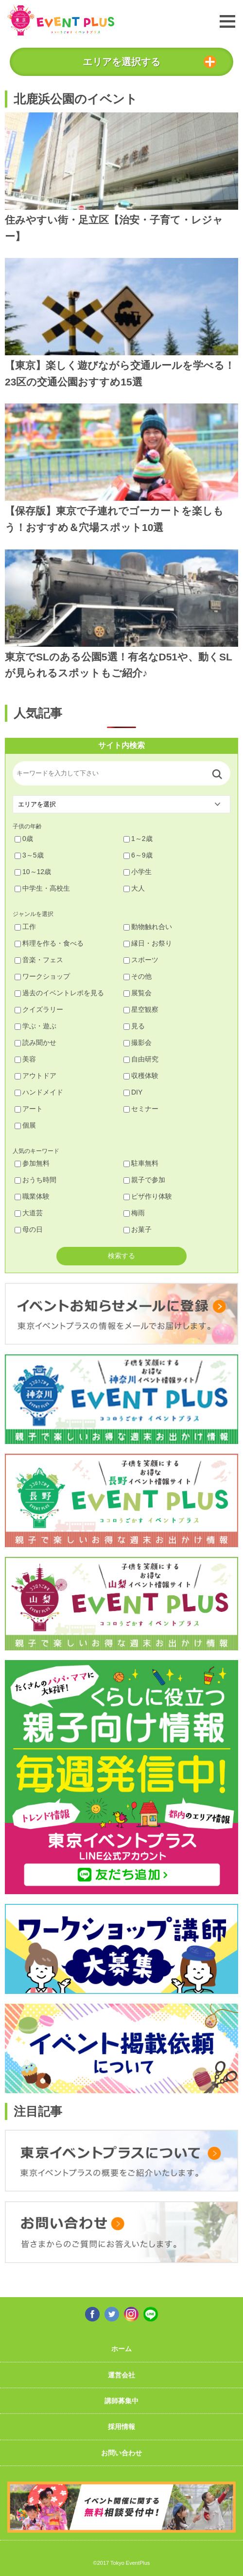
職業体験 (32, 1196)
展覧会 (137, 993)
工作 (25, 927)
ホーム (121, 2349)
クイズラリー (39, 1009)
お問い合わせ (121, 2453)
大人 (134, 888)
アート (29, 1109)
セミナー (140, 1109)
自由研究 (140, 1059)
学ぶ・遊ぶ (35, 1026)
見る (134, 1026)
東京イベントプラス (60, 20)
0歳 (24, 838)
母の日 (29, 1229)
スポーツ (140, 960)
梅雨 (134, 1213)
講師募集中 (121, 2401)
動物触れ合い (147, 927)
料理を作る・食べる (49, 943)
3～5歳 (29, 855)
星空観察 (140, 1009)
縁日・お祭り (147, 943)
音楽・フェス (39, 960)
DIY (132, 1092)
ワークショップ (42, 976)
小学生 (137, 872)
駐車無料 (140, 1163)
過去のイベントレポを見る (59, 993)
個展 (25, 1125)
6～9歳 (138, 855)
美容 (25, 1059)
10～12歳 (33, 872)
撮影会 (137, 1042)
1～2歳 (138, 838)
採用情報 (121, 2426)
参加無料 (32, 1163)
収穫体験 (140, 1075)
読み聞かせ (35, 1042)
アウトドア (35, 1075)
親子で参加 (144, 1180)
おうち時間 (35, 1180)
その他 (137, 976)
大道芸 (29, 1213)
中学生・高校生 (42, 888)
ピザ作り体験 (147, 1196)
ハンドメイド (39, 1092)
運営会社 (121, 2375)
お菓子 (137, 1229)
